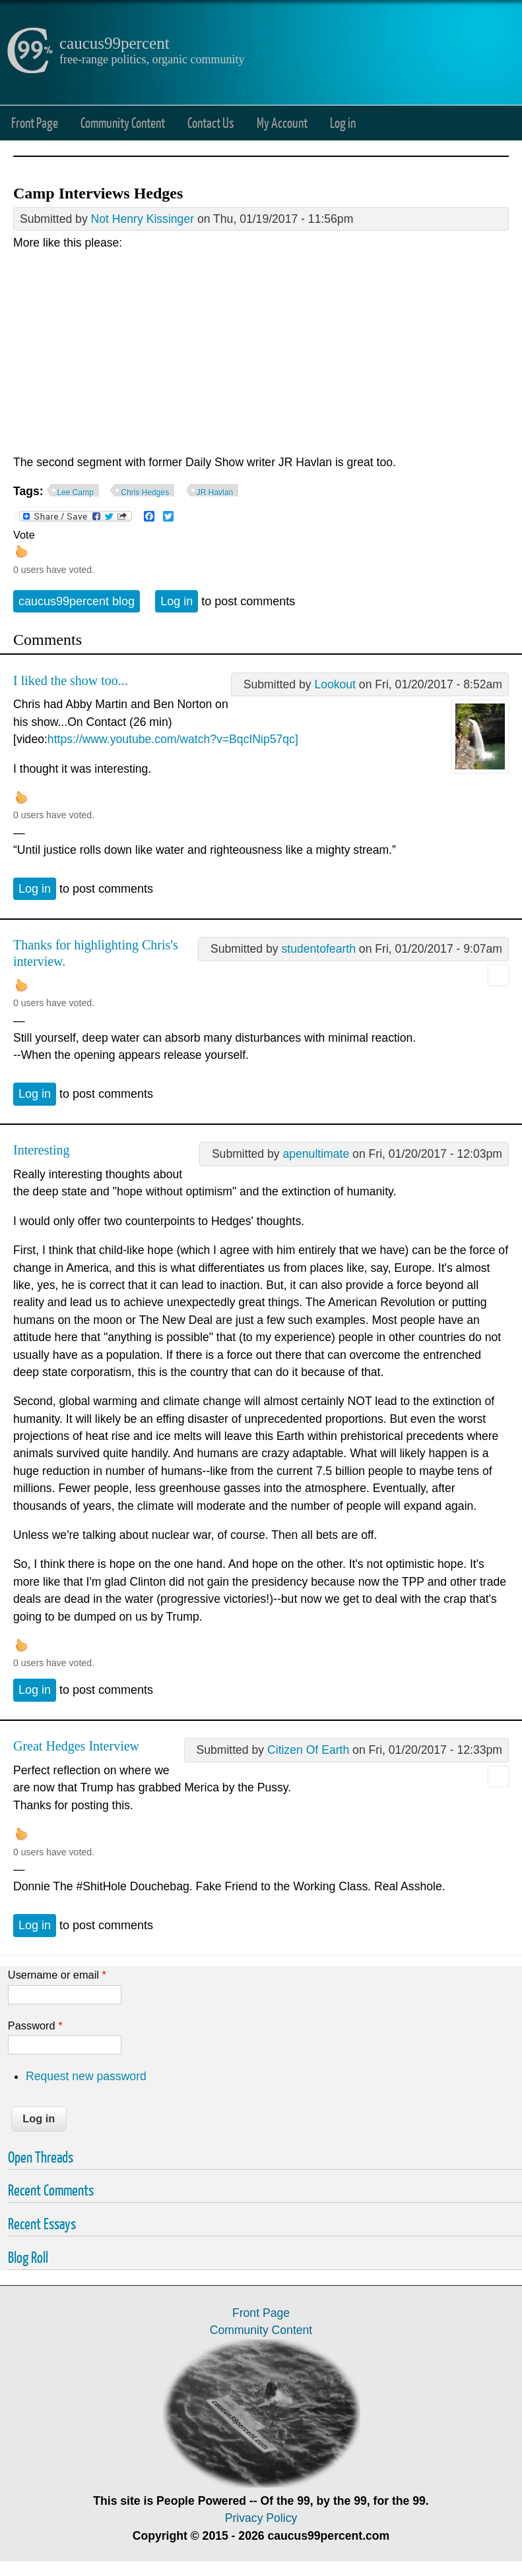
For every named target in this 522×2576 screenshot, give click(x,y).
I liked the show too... (70, 680)
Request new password (86, 2076)
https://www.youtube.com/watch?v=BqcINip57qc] (173, 739)
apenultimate (315, 1153)
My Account (282, 122)
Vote (24, 535)
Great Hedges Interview (76, 1746)
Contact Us (210, 122)
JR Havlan (215, 492)
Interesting (41, 1150)
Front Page (34, 122)
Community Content (123, 122)
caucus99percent (114, 43)
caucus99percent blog (76, 601)
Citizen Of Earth (308, 1749)
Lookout (335, 684)
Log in (343, 122)
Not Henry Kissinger (142, 218)
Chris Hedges (145, 492)
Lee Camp (75, 492)
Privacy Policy (261, 2518)
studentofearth (318, 948)
